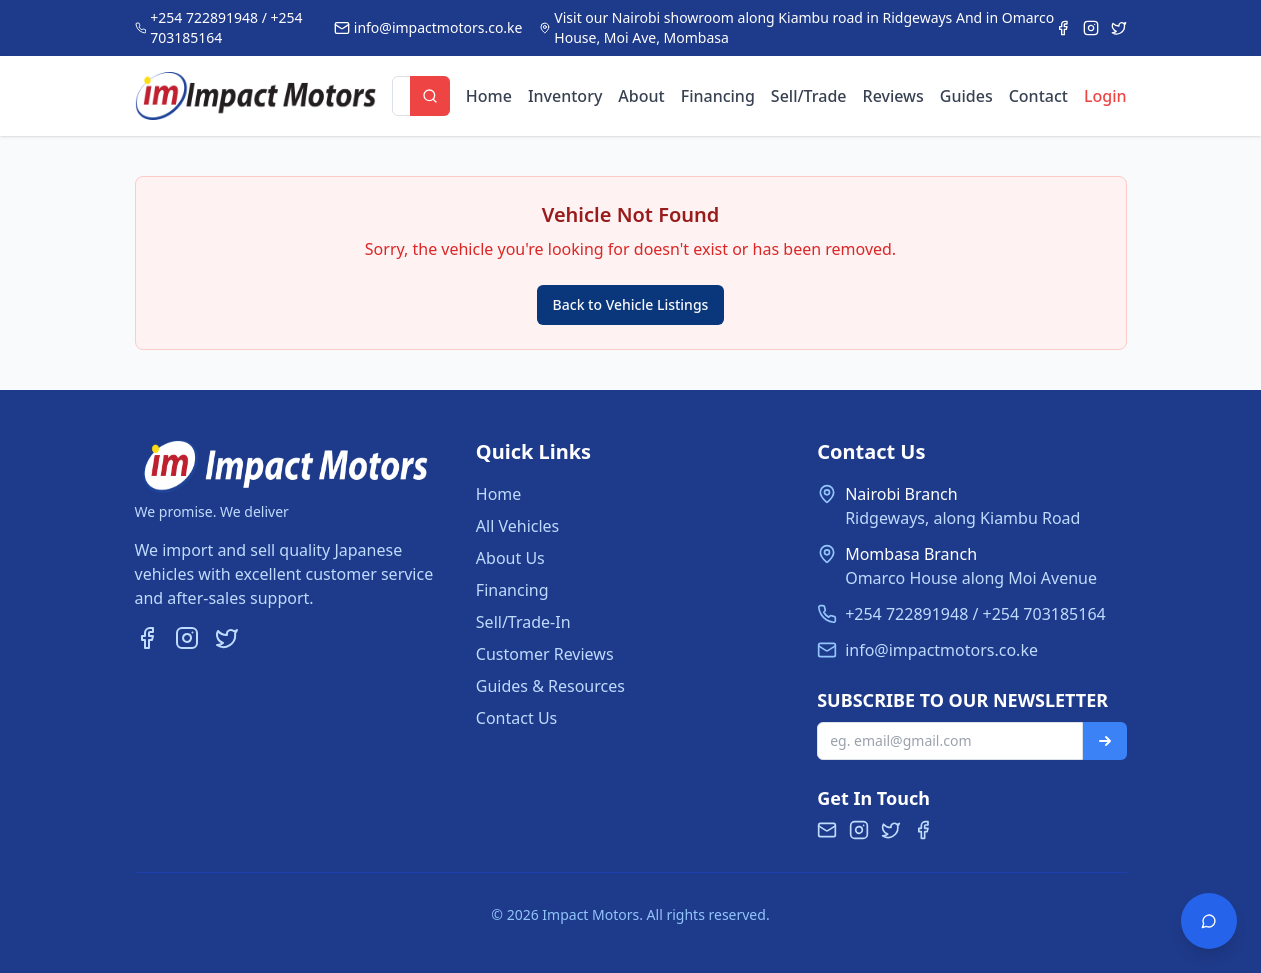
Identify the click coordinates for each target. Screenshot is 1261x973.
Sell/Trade (809, 96)
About (641, 96)
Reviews (893, 96)
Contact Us (516, 718)
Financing (718, 96)
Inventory (565, 96)
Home (489, 96)
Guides (966, 96)
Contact (1038, 96)
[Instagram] (1091, 28)
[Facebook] (1063, 28)
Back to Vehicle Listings (631, 304)
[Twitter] (1119, 28)
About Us (510, 558)
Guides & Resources (550, 686)
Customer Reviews (545, 654)
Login (1105, 96)
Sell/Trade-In (523, 622)
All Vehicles (517, 526)
